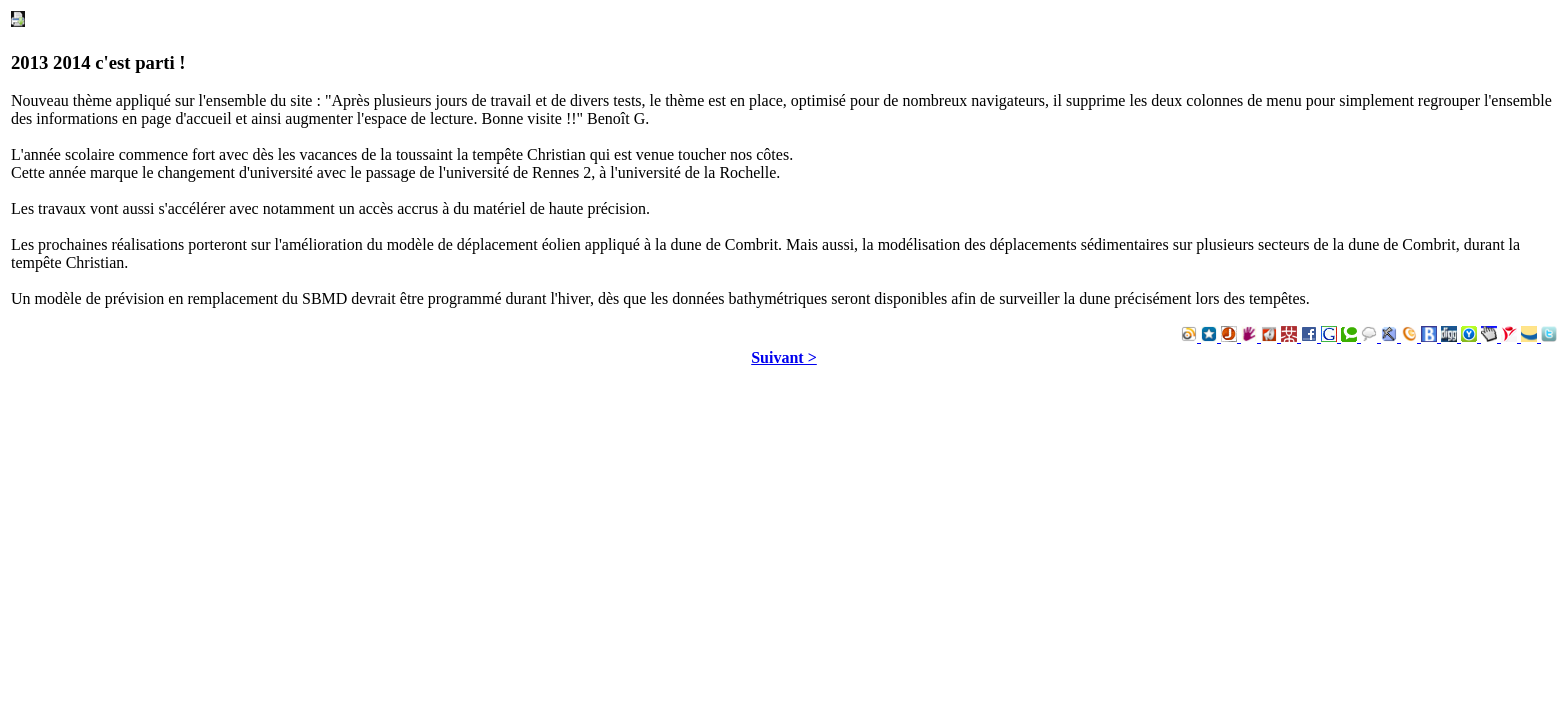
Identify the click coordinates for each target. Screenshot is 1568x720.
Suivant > (784, 357)
